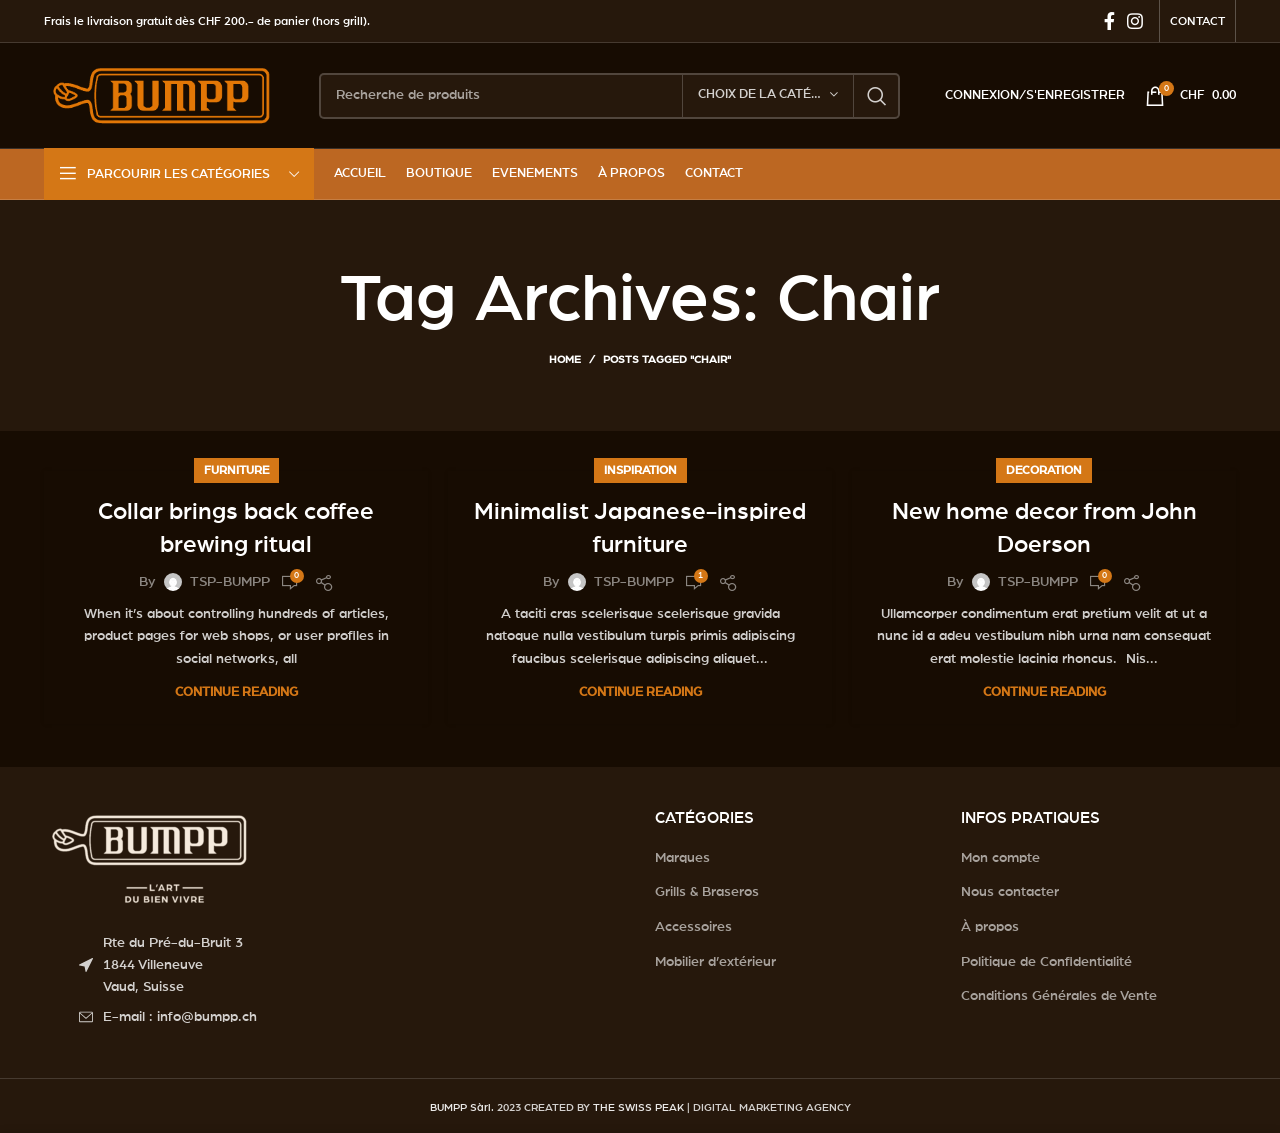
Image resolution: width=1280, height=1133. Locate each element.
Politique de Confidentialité (1046, 962)
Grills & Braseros (707, 892)
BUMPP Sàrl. (462, 1107)
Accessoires (693, 927)
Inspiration (640, 470)
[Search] (609, 96)
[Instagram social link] (1135, 21)
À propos (990, 927)
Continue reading (236, 692)
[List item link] (352, 1017)
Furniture (236, 470)
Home (565, 359)
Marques (682, 858)
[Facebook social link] (1109, 21)
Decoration (1044, 470)
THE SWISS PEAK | (641, 1107)
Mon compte (1000, 858)
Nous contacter (1010, 892)
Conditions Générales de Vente (1059, 996)
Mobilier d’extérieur (715, 962)
